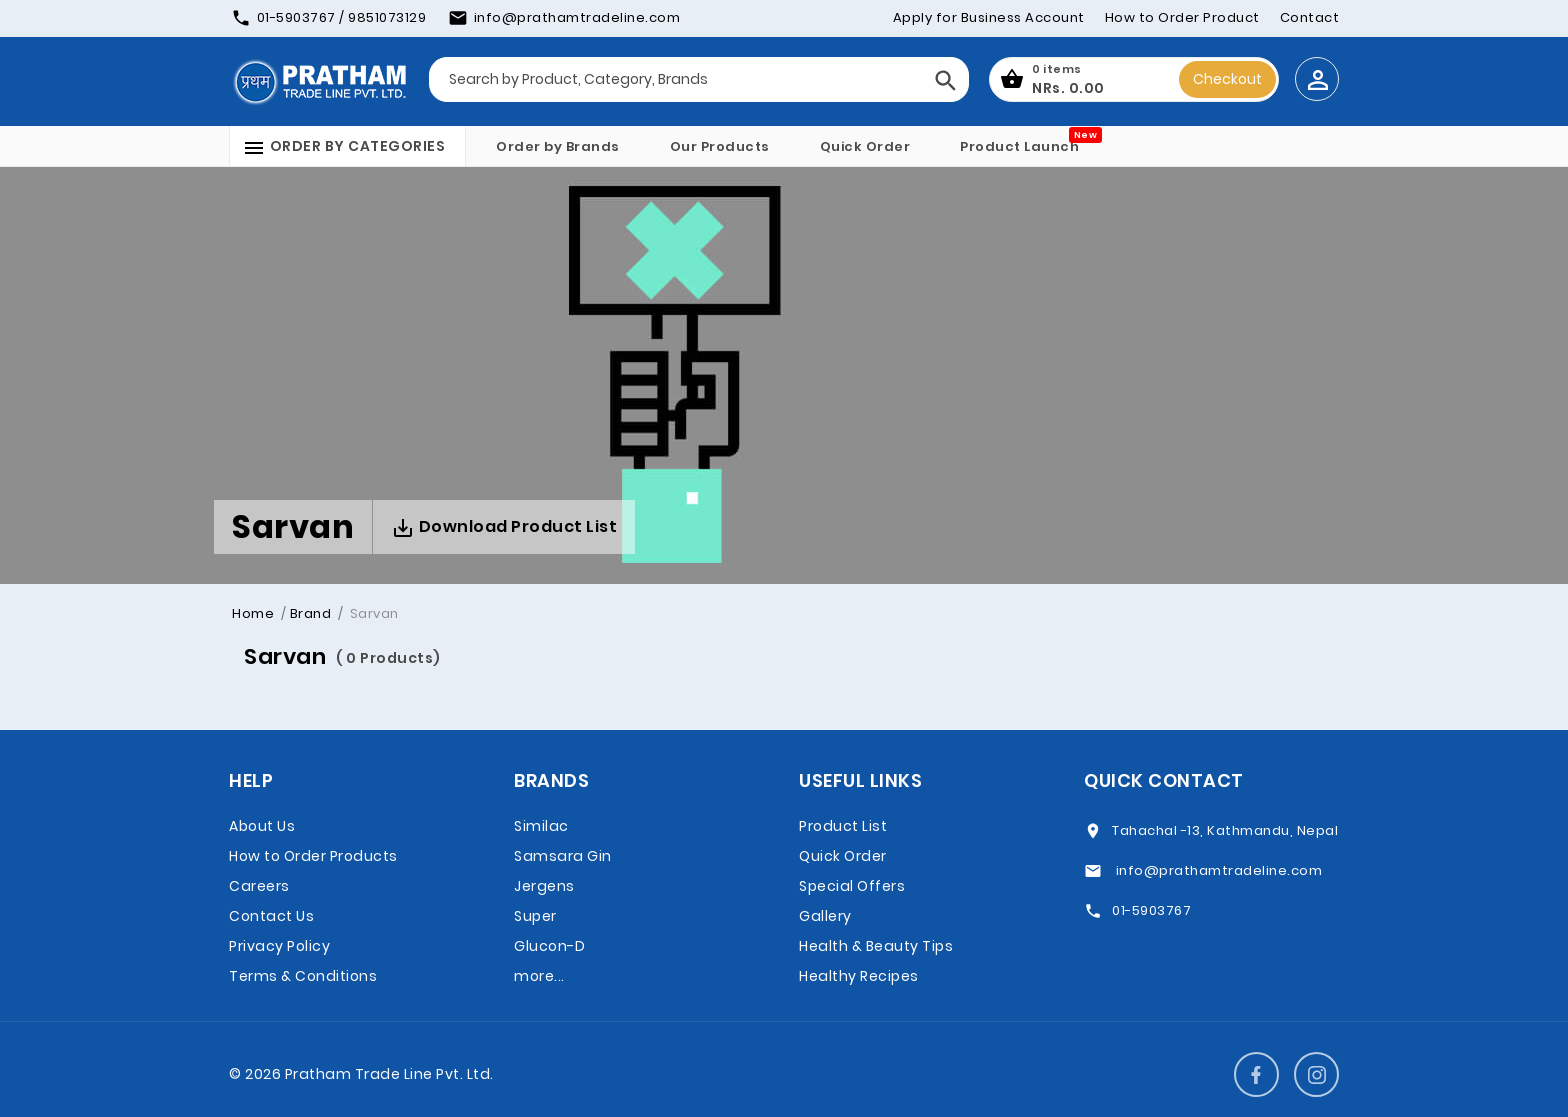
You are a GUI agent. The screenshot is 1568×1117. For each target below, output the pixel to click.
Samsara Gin (563, 856)
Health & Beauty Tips (876, 946)
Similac (541, 826)
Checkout (1227, 79)
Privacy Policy (279, 946)
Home (253, 613)
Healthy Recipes (859, 976)
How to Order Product (1182, 17)
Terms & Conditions (303, 976)
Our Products (720, 146)
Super (535, 916)
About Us (262, 826)
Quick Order (865, 146)
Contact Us (271, 916)
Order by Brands (558, 146)
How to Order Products (313, 856)
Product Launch (1019, 146)
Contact (1310, 17)
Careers (259, 886)
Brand (311, 613)
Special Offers (852, 886)
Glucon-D (549, 946)
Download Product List (504, 527)
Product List (843, 826)
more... (539, 976)
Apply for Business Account (989, 17)
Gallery (825, 916)
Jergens (544, 886)
